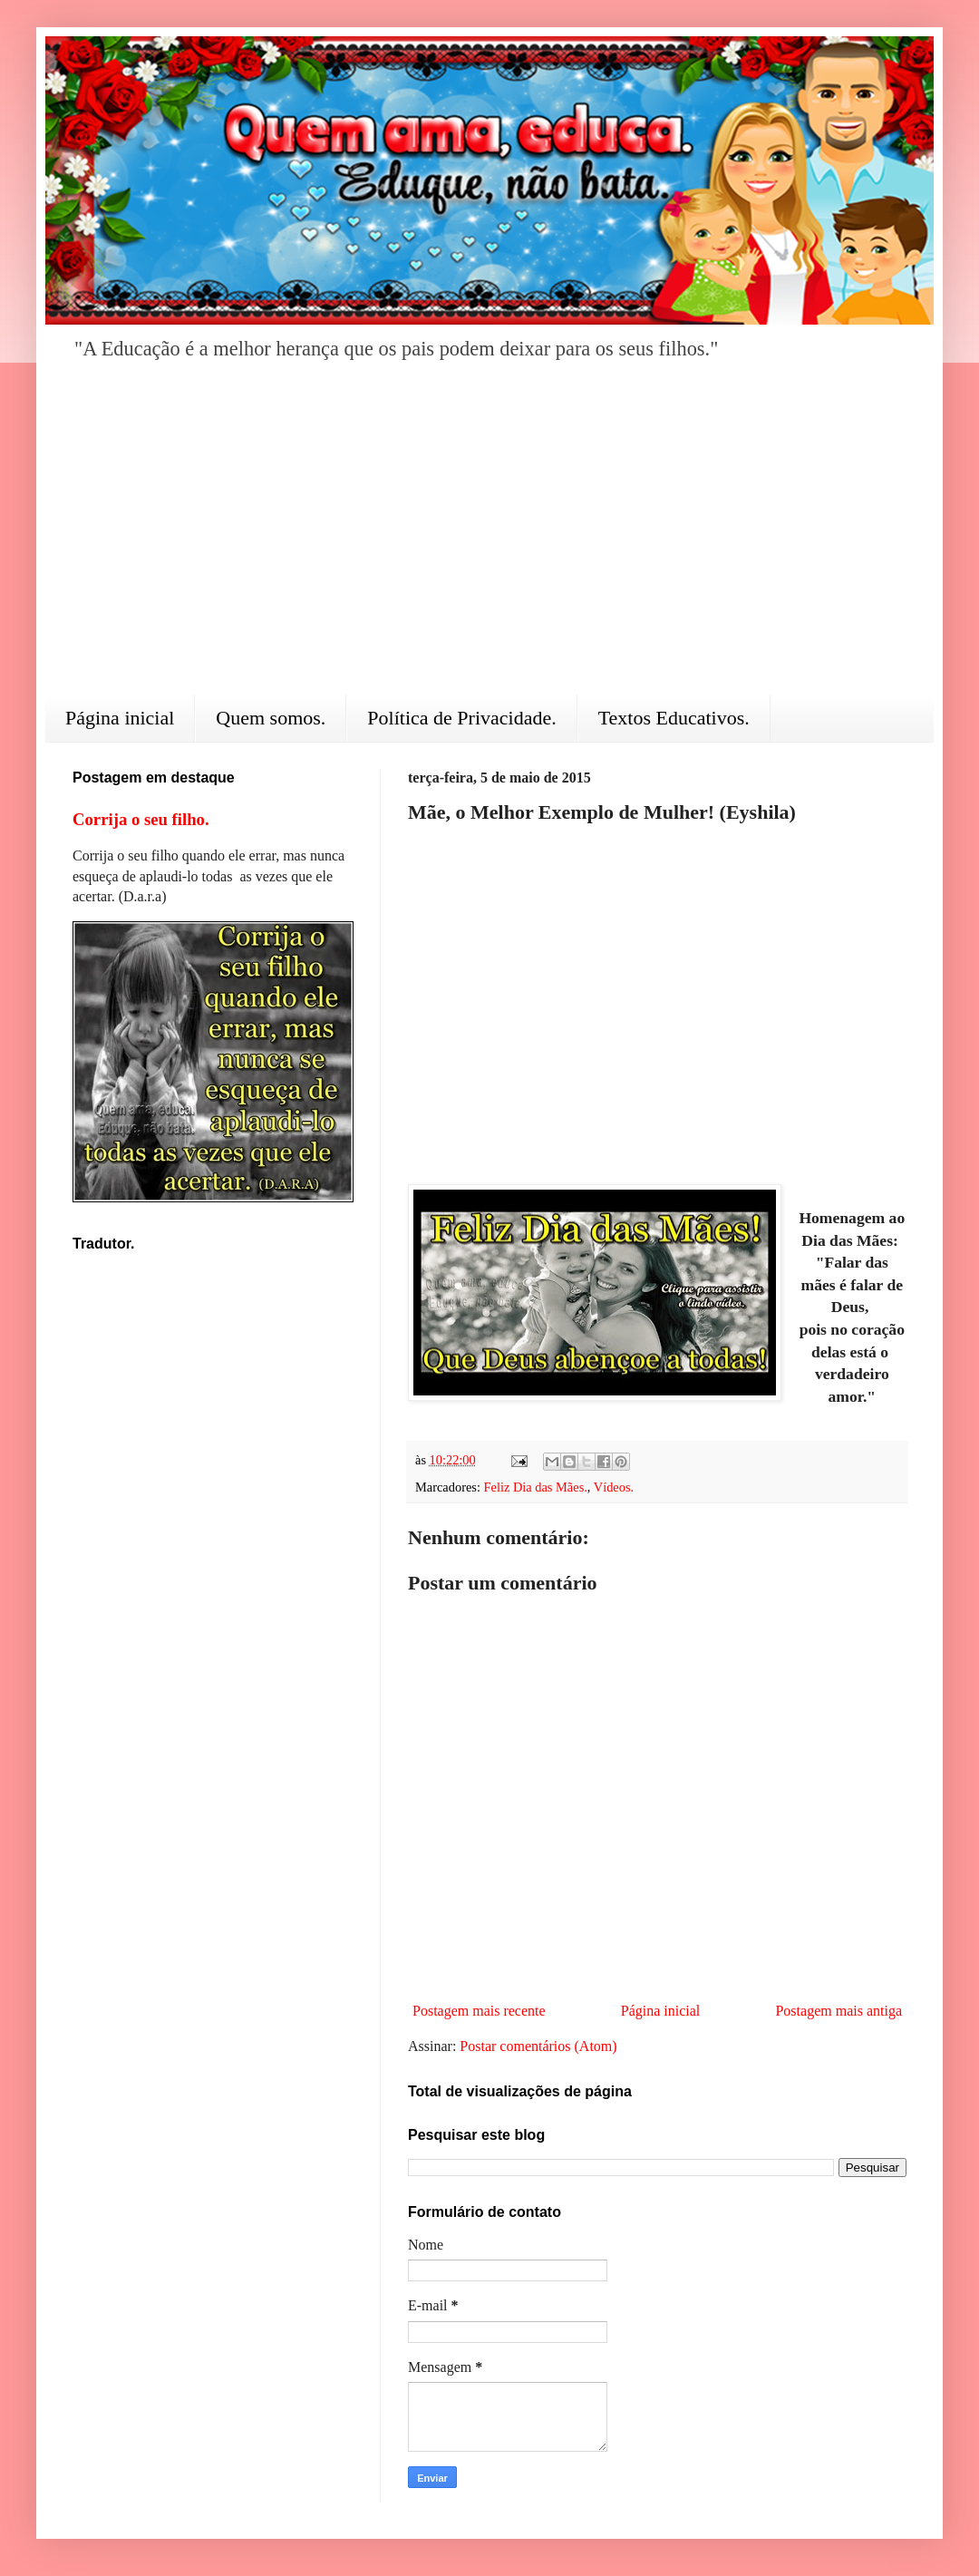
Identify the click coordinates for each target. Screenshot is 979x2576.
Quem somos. (270, 717)
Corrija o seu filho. (141, 819)
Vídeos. (614, 1487)
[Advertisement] (489, 540)
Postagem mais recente (479, 2010)
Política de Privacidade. (461, 717)
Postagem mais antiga (838, 2010)
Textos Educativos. (674, 717)
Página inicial (119, 717)
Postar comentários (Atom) (538, 2046)
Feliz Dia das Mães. (535, 1487)
